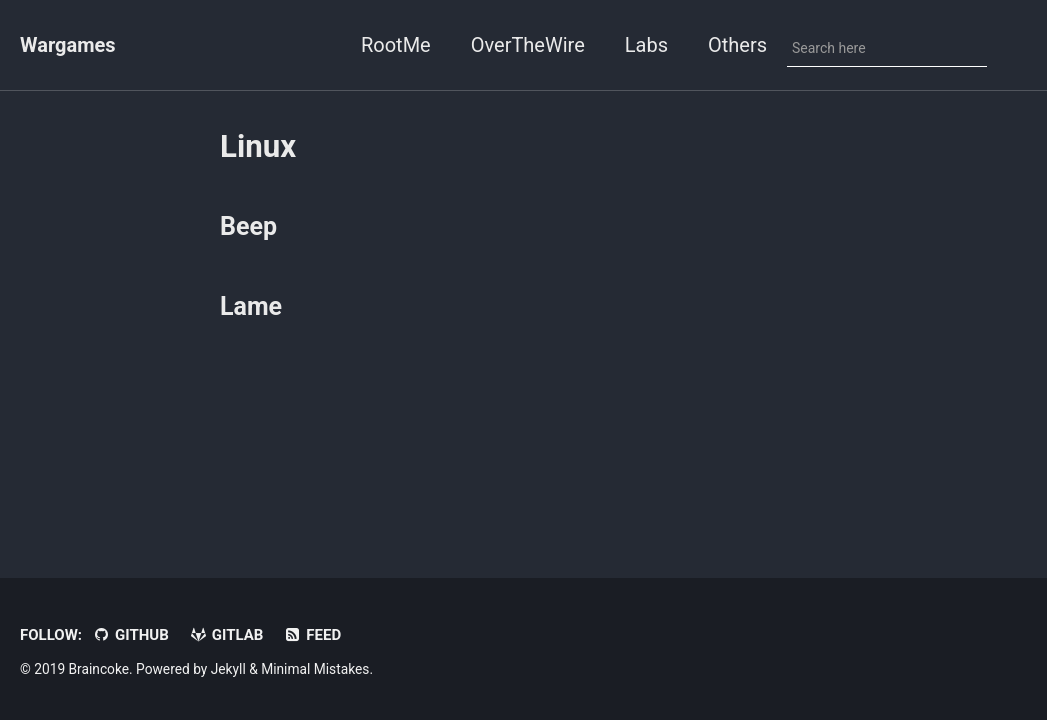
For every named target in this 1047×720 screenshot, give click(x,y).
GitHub (130, 635)
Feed (312, 635)
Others (737, 45)
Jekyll (228, 669)
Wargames (68, 45)
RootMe (396, 45)
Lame (251, 306)
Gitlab (226, 635)
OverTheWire (528, 45)
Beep (248, 226)
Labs (646, 45)
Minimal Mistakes (315, 669)
